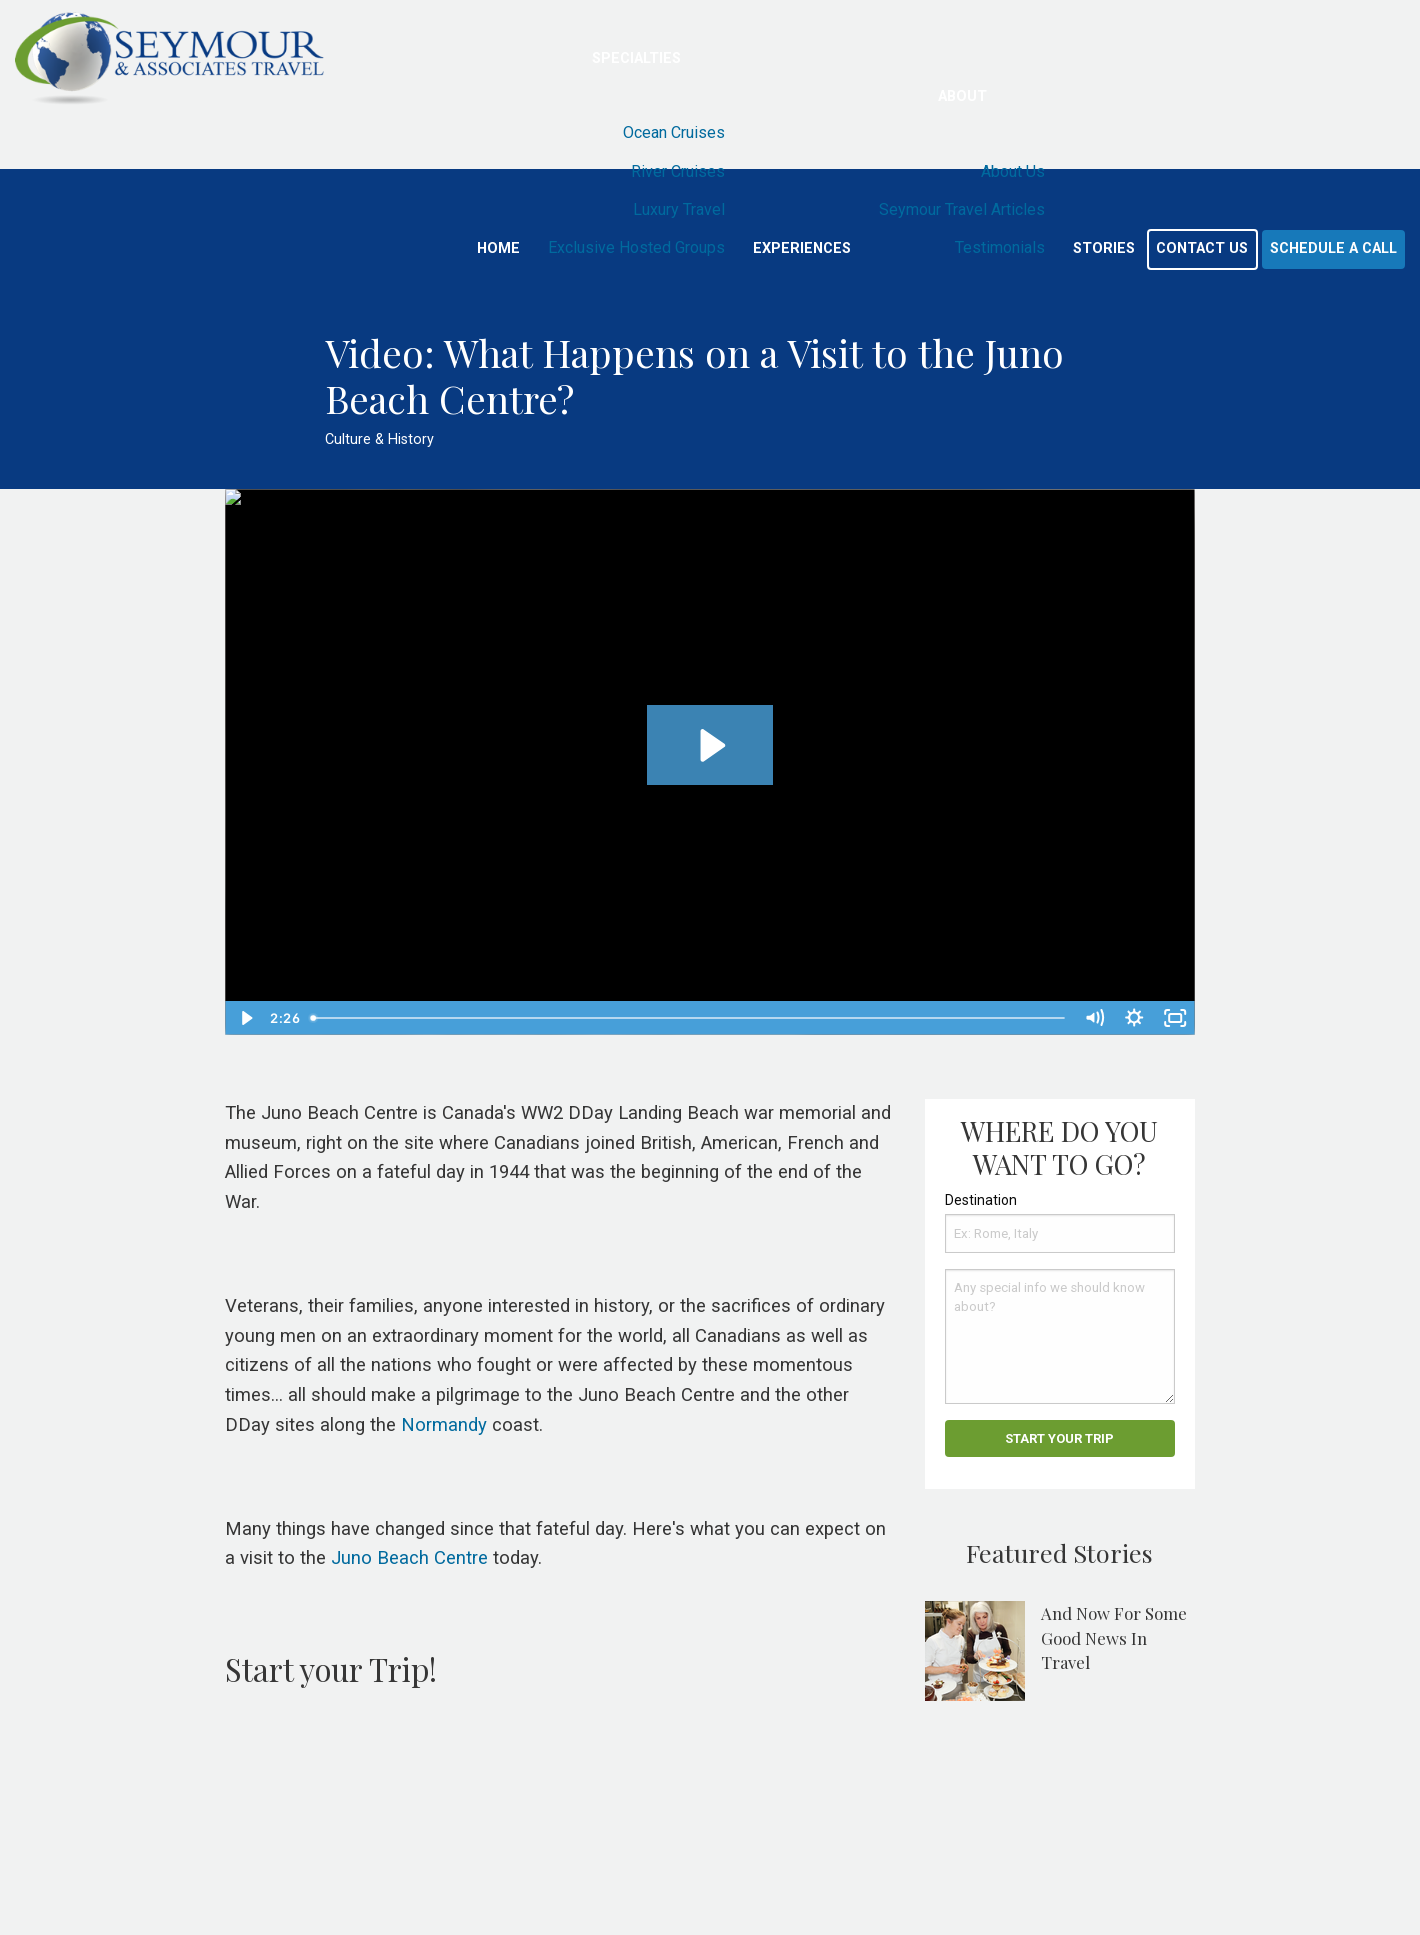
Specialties (636, 58)
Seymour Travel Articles (962, 209)
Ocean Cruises (674, 132)
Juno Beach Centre (409, 1558)
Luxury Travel (679, 209)
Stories (1104, 248)
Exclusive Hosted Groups (636, 247)
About (962, 96)
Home (498, 248)
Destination (981, 1200)
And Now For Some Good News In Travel (1114, 1637)
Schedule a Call (1333, 248)
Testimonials (1000, 247)
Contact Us (1202, 248)
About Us (1013, 171)
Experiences (802, 248)
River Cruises (678, 171)
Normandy (444, 1425)
